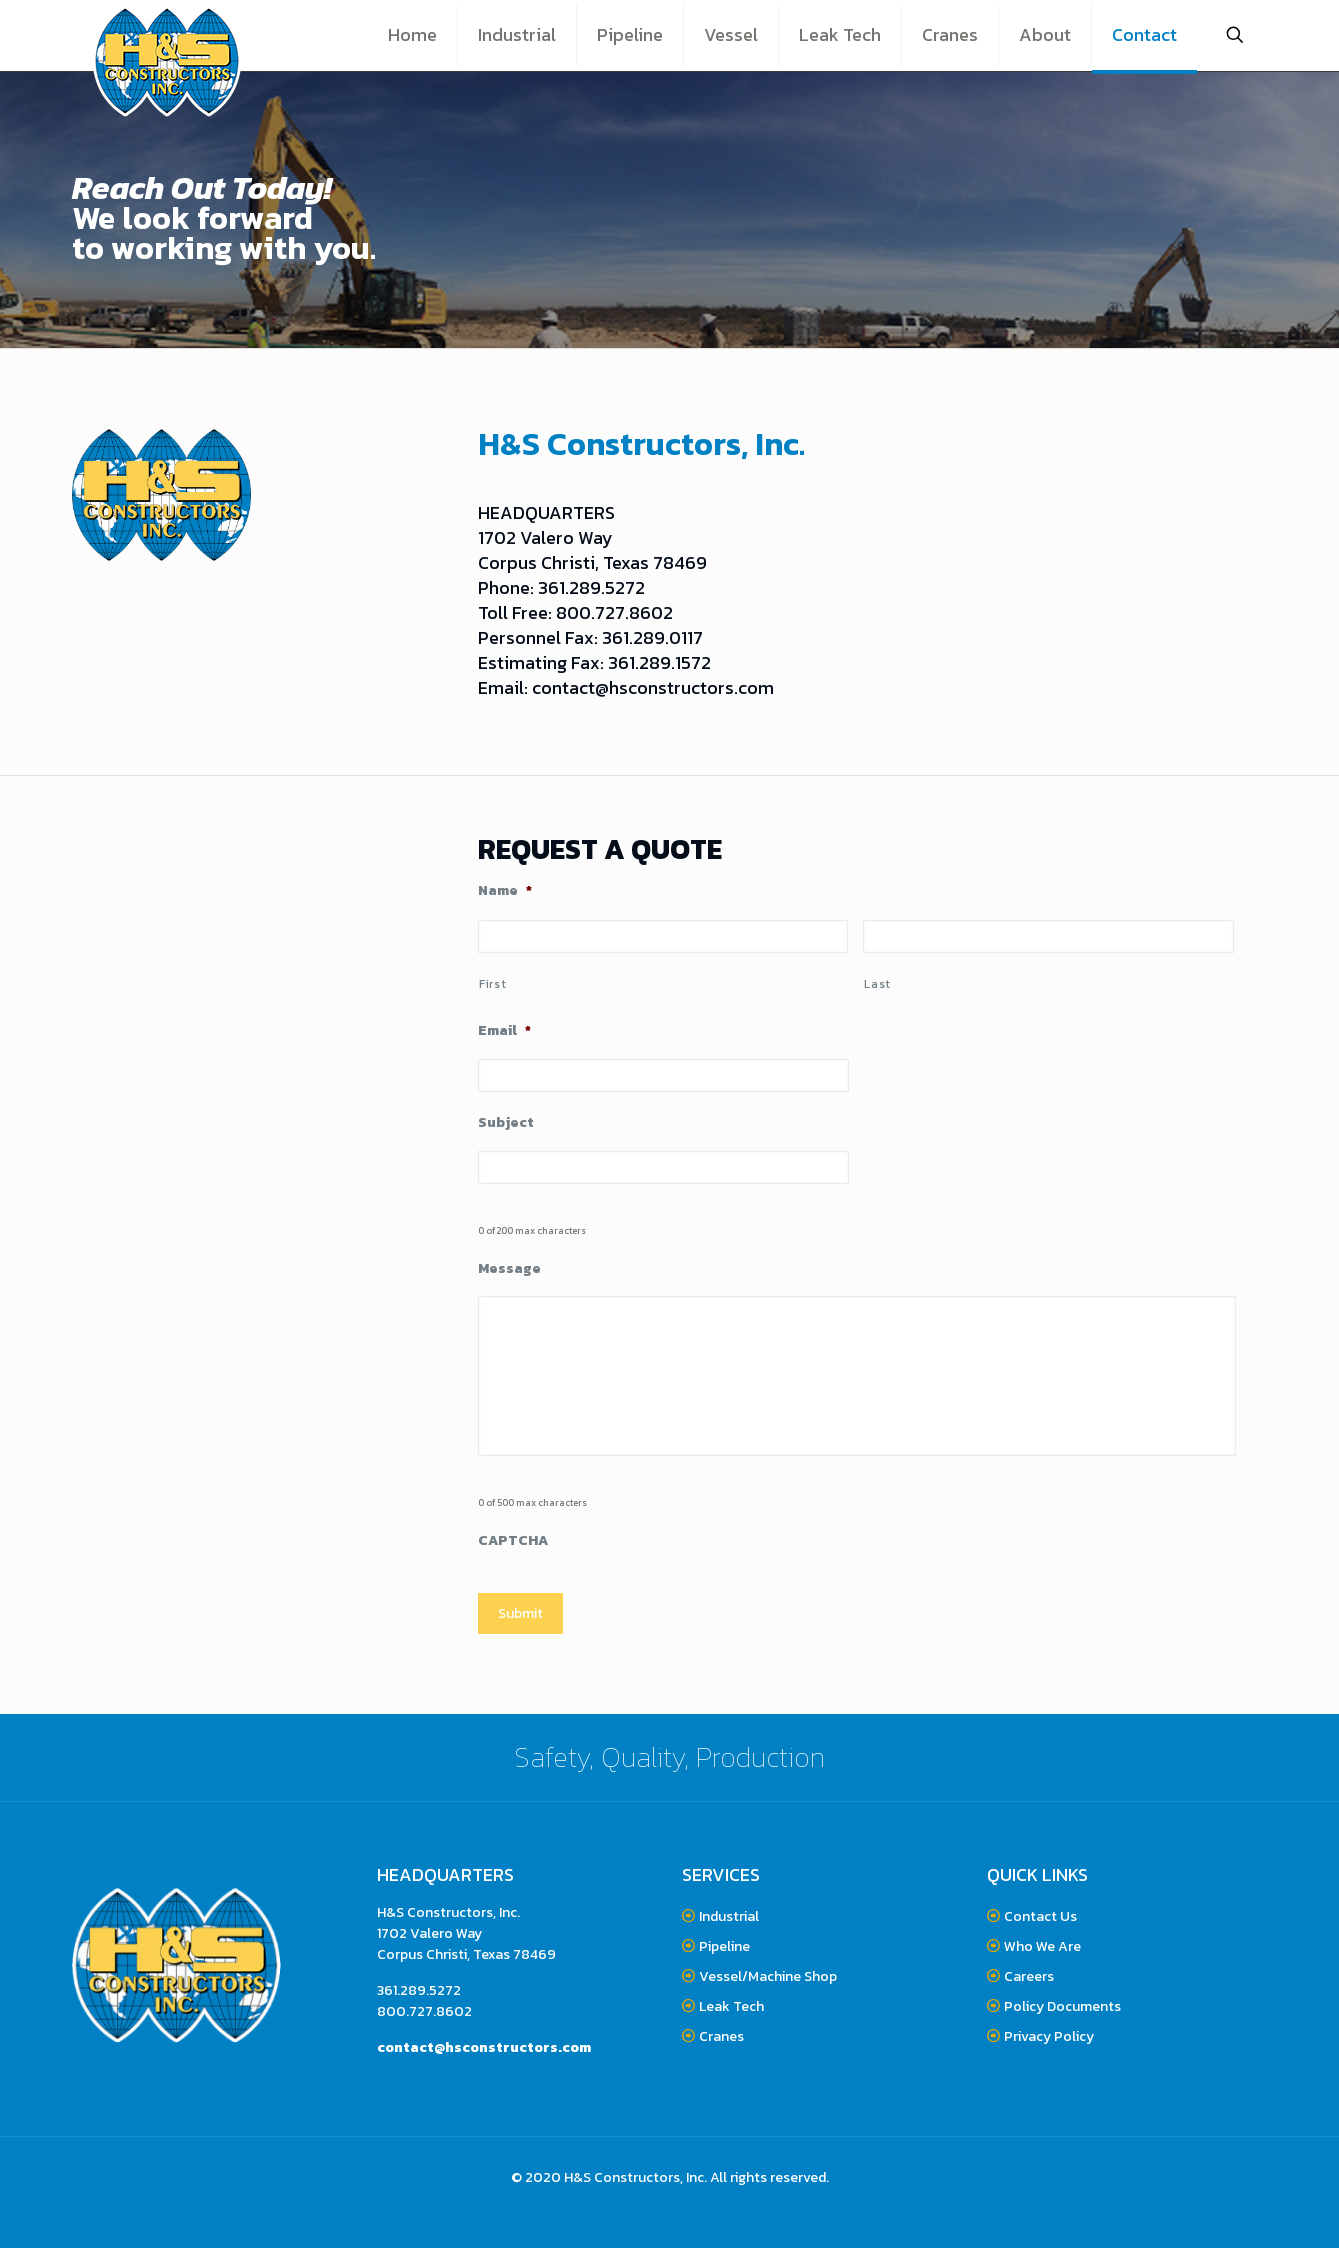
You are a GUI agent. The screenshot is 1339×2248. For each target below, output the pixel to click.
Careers (1029, 1976)
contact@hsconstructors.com (653, 687)
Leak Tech (731, 2006)
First (492, 983)
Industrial (729, 1916)
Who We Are (1042, 1946)
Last (877, 983)
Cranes (721, 2036)
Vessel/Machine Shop (768, 1976)
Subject (506, 1123)
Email (504, 1031)
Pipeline (724, 1946)
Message (509, 1269)
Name (505, 891)
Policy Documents (1061, 2006)
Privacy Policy (1049, 2036)
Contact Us (1040, 1916)
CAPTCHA (513, 1541)
